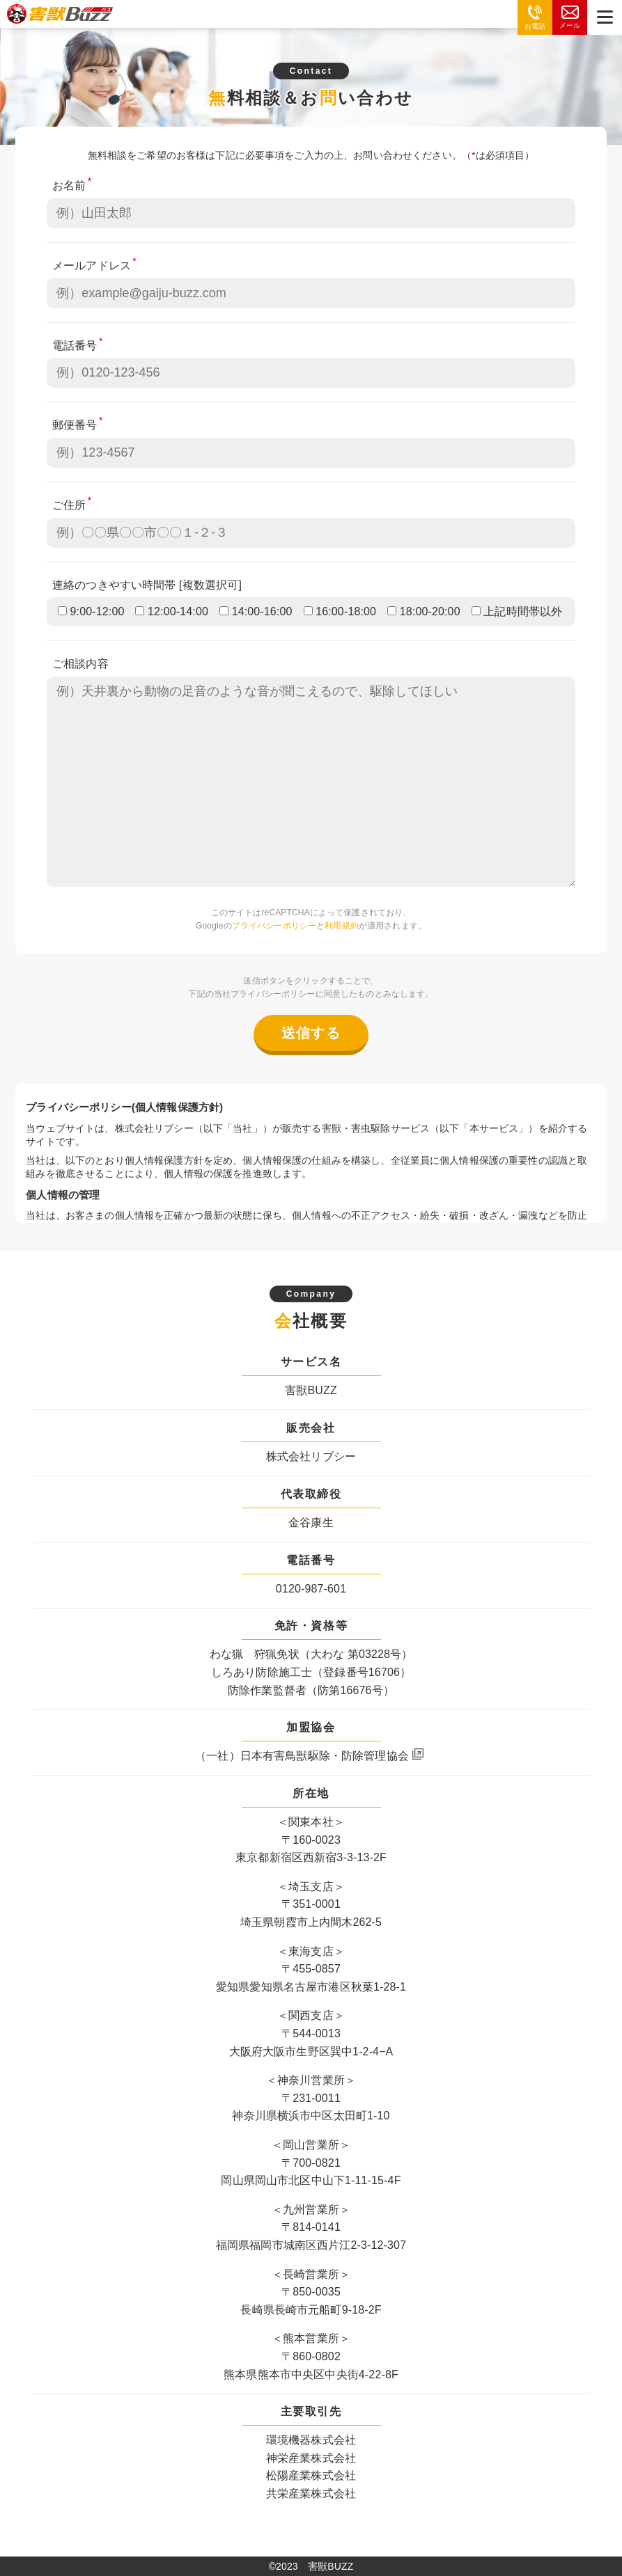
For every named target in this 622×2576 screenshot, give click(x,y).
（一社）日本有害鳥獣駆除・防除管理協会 (302, 1756)
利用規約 (342, 926)
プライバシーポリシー (274, 926)
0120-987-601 (311, 1589)
